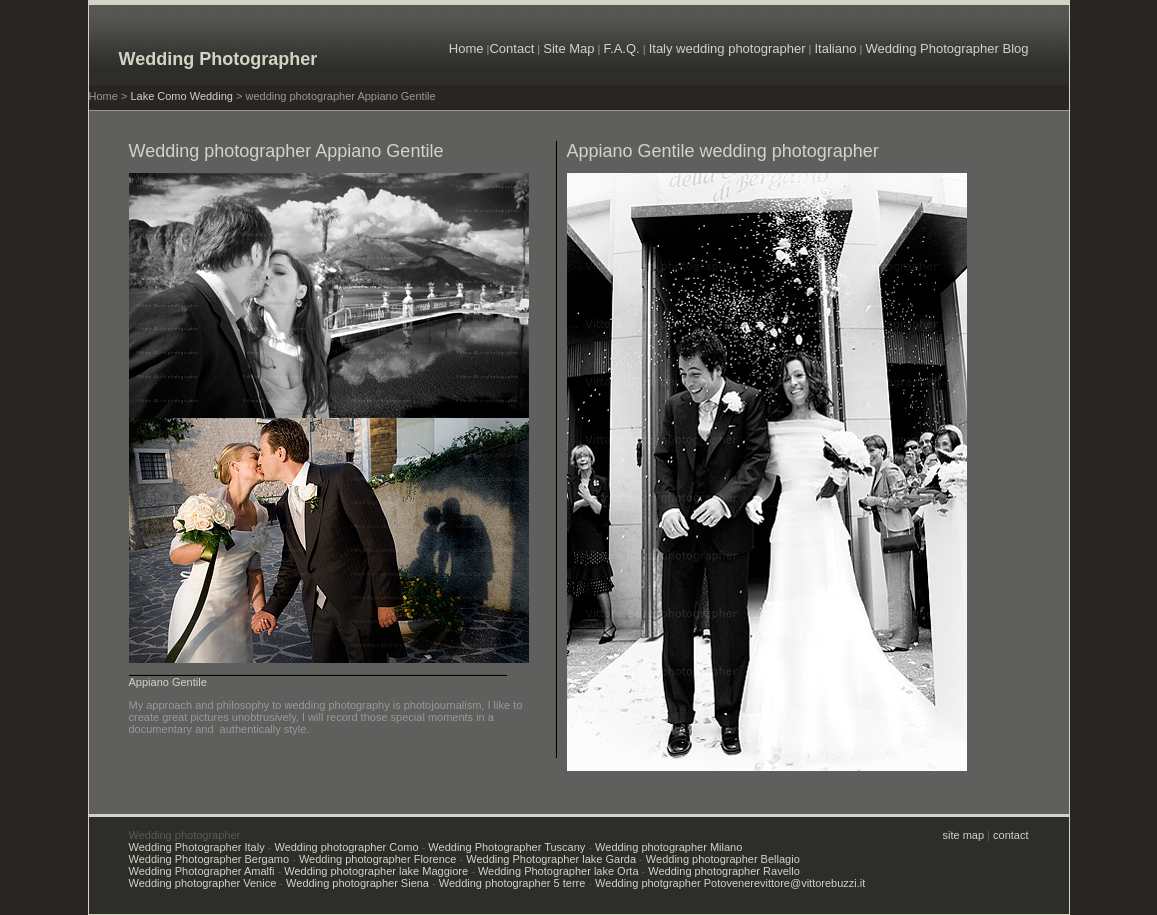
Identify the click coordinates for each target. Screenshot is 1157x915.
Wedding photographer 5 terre (512, 883)
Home (466, 48)
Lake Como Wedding (181, 96)
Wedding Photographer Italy (197, 847)
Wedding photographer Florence (378, 859)
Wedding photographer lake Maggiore (376, 871)
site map (964, 835)
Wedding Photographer (218, 59)
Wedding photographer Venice (203, 883)
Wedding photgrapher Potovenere (677, 883)
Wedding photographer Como (346, 847)
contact (1010, 835)
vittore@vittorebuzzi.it (812, 883)
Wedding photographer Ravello (723, 871)
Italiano (835, 48)
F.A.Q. (622, 48)
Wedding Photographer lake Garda (551, 859)
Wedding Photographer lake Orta (558, 871)
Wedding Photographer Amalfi (202, 871)
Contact (511, 48)
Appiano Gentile (168, 682)
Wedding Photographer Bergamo (209, 859)
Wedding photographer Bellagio (723, 859)
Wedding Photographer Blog (946, 48)
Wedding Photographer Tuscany (506, 847)
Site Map (568, 48)
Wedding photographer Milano (668, 847)
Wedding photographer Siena (357, 883)
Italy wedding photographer (727, 48)
